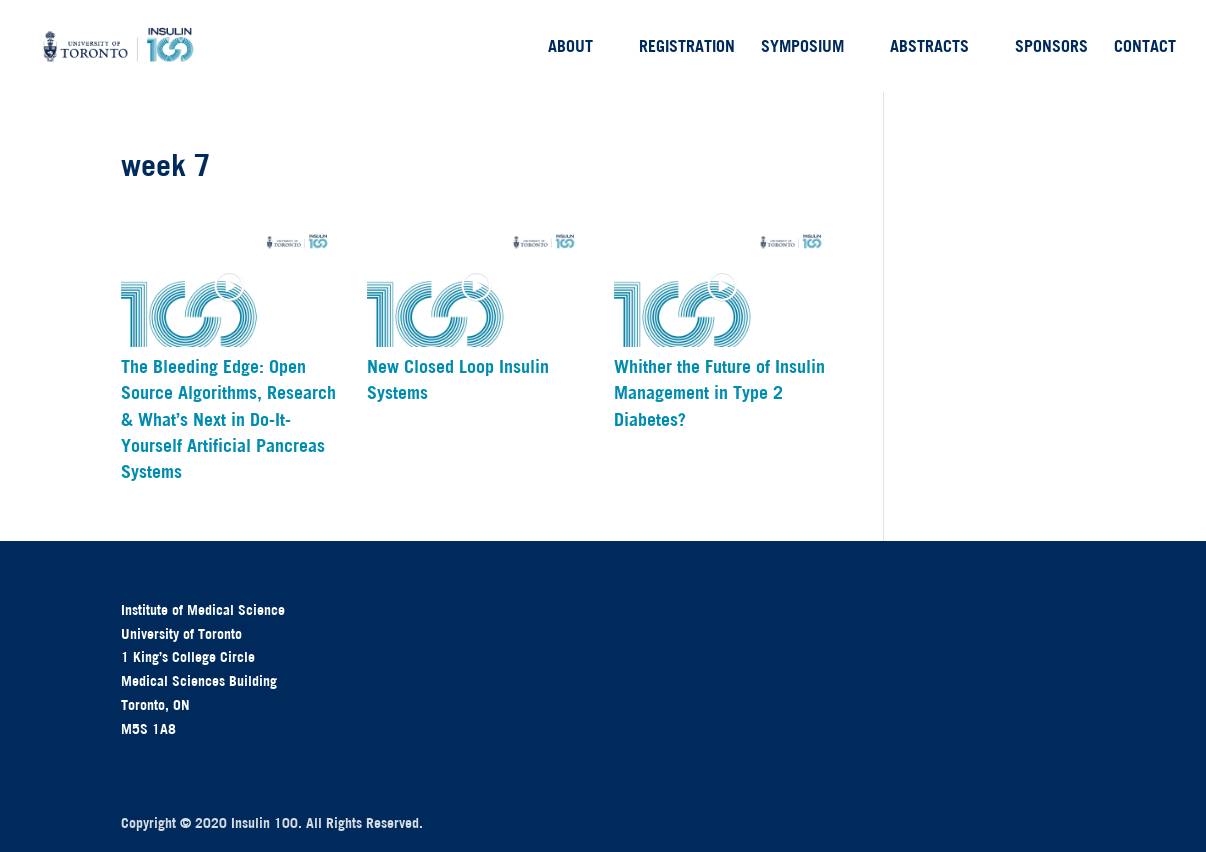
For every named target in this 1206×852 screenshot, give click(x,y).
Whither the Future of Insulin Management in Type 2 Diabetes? (719, 393)
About (570, 47)
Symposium (802, 47)
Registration (687, 47)
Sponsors (1051, 47)
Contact (1145, 47)
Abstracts (929, 47)
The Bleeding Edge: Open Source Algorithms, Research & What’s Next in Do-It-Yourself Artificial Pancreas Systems (228, 419)
